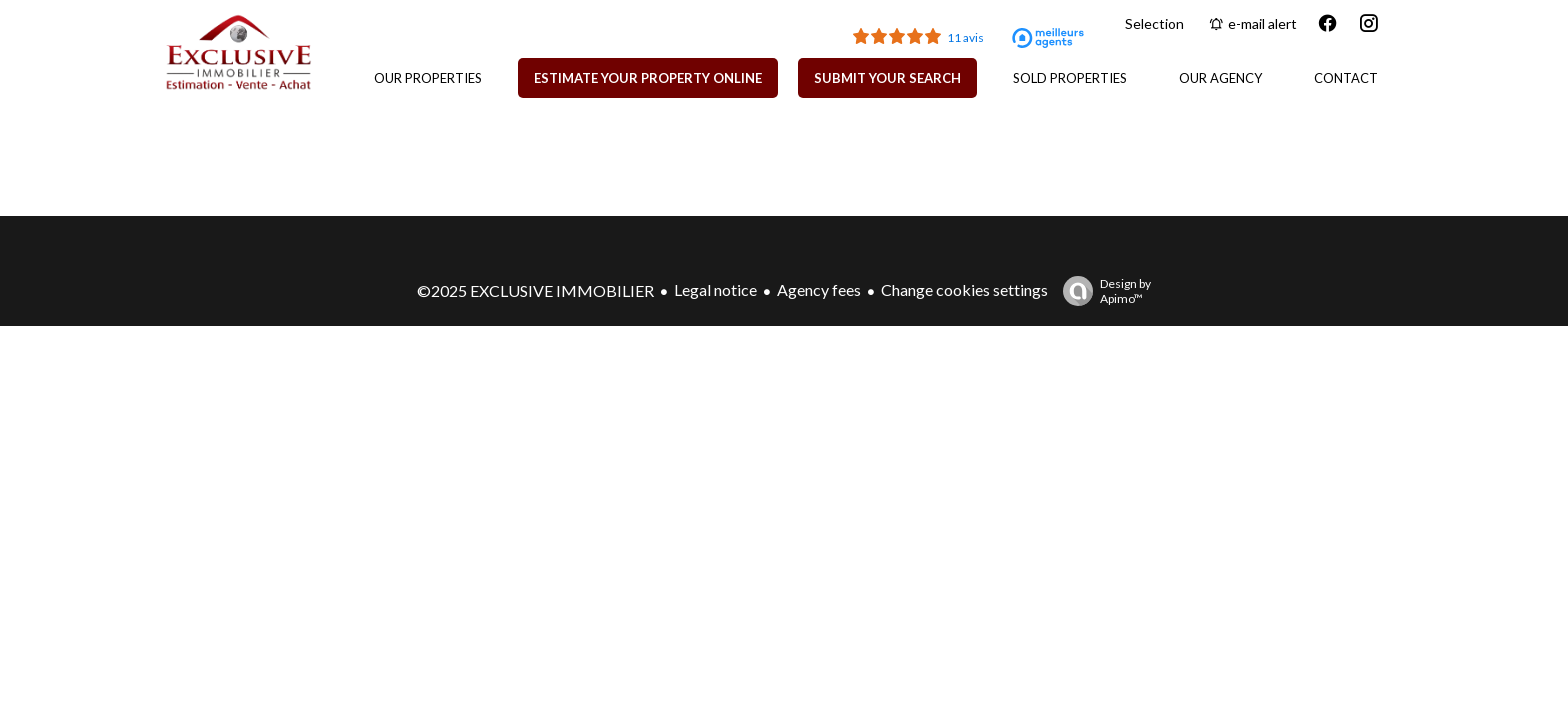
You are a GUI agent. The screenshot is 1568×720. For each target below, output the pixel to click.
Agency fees (819, 289)
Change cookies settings (964, 289)
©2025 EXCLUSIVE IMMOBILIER (535, 290)
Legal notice (715, 289)
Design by (1102, 291)
